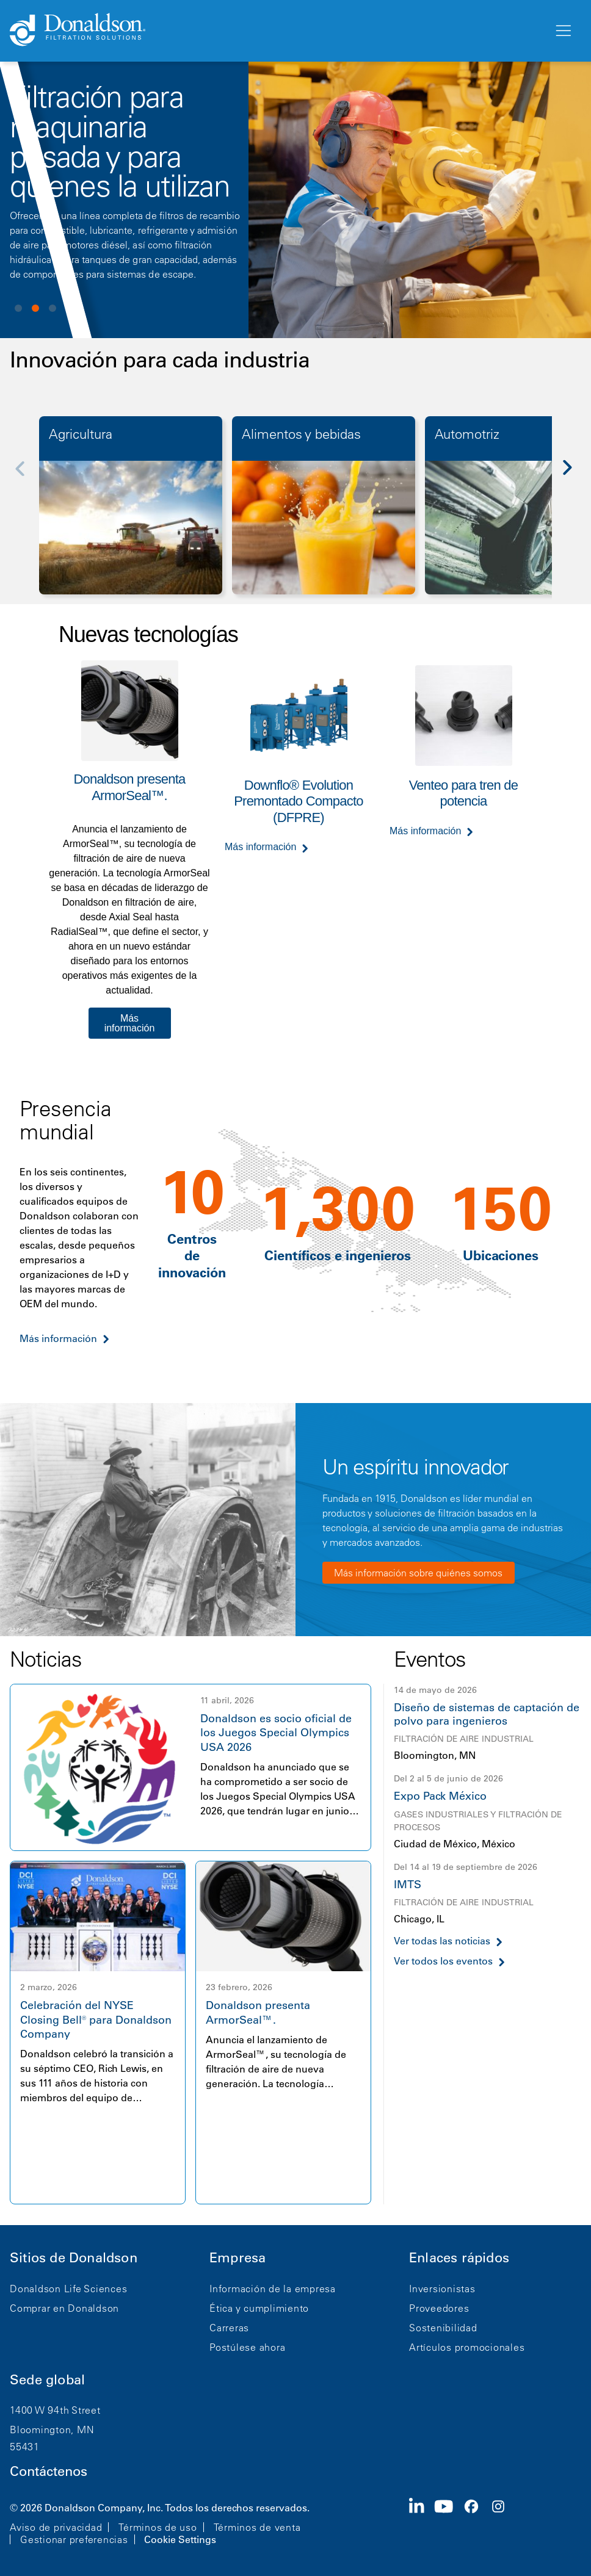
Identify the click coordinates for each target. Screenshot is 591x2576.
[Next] (573, 476)
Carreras (229, 2327)
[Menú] (562, 31)
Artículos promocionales (466, 2347)
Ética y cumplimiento (259, 2308)
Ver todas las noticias (442, 1941)
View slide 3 (52, 308)
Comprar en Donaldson (64, 2308)
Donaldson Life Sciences (68, 2288)
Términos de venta (257, 2527)
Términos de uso (157, 2527)
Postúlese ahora (247, 2347)
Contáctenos (48, 2471)
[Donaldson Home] (276, 30)
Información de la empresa (272, 2288)
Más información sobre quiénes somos (418, 1573)
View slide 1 (18, 308)
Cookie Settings (180, 2539)
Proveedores (439, 2308)
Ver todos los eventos (443, 1961)
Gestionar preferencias (74, 2539)
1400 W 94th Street (55, 2410)
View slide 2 (35, 308)
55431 (25, 2447)
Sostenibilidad (443, 2327)
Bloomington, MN (52, 2429)
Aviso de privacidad (56, 2527)
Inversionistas (442, 2288)
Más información (129, 1023)
